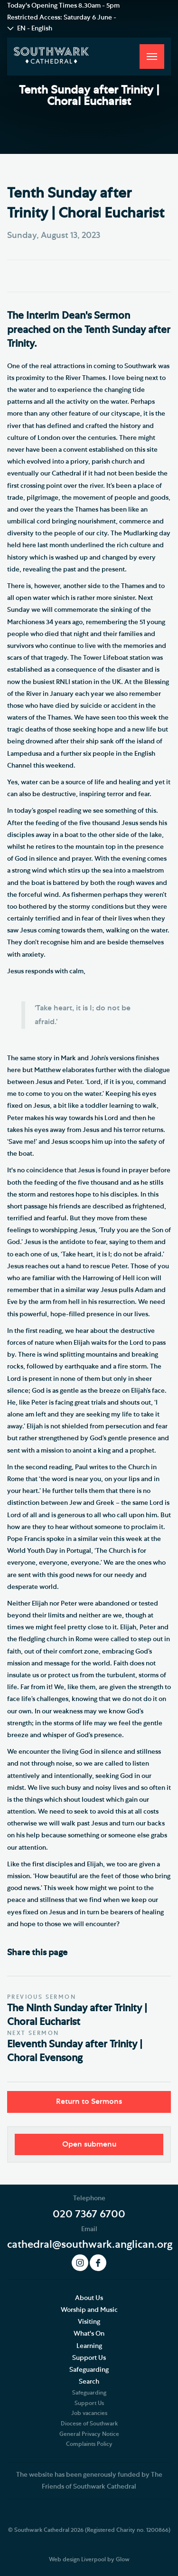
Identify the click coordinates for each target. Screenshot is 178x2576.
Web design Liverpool (77, 2559)
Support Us (89, 2358)
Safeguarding (89, 2370)
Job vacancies (89, 2413)
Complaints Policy (89, 2444)
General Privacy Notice (89, 2434)
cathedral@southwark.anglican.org (89, 2244)
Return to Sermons (89, 2101)
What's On (89, 2333)
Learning (89, 2346)
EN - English (34, 28)
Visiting (89, 2322)
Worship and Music (89, 2310)
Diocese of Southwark (89, 2423)
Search (89, 2381)
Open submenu (89, 2144)
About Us (89, 2298)
